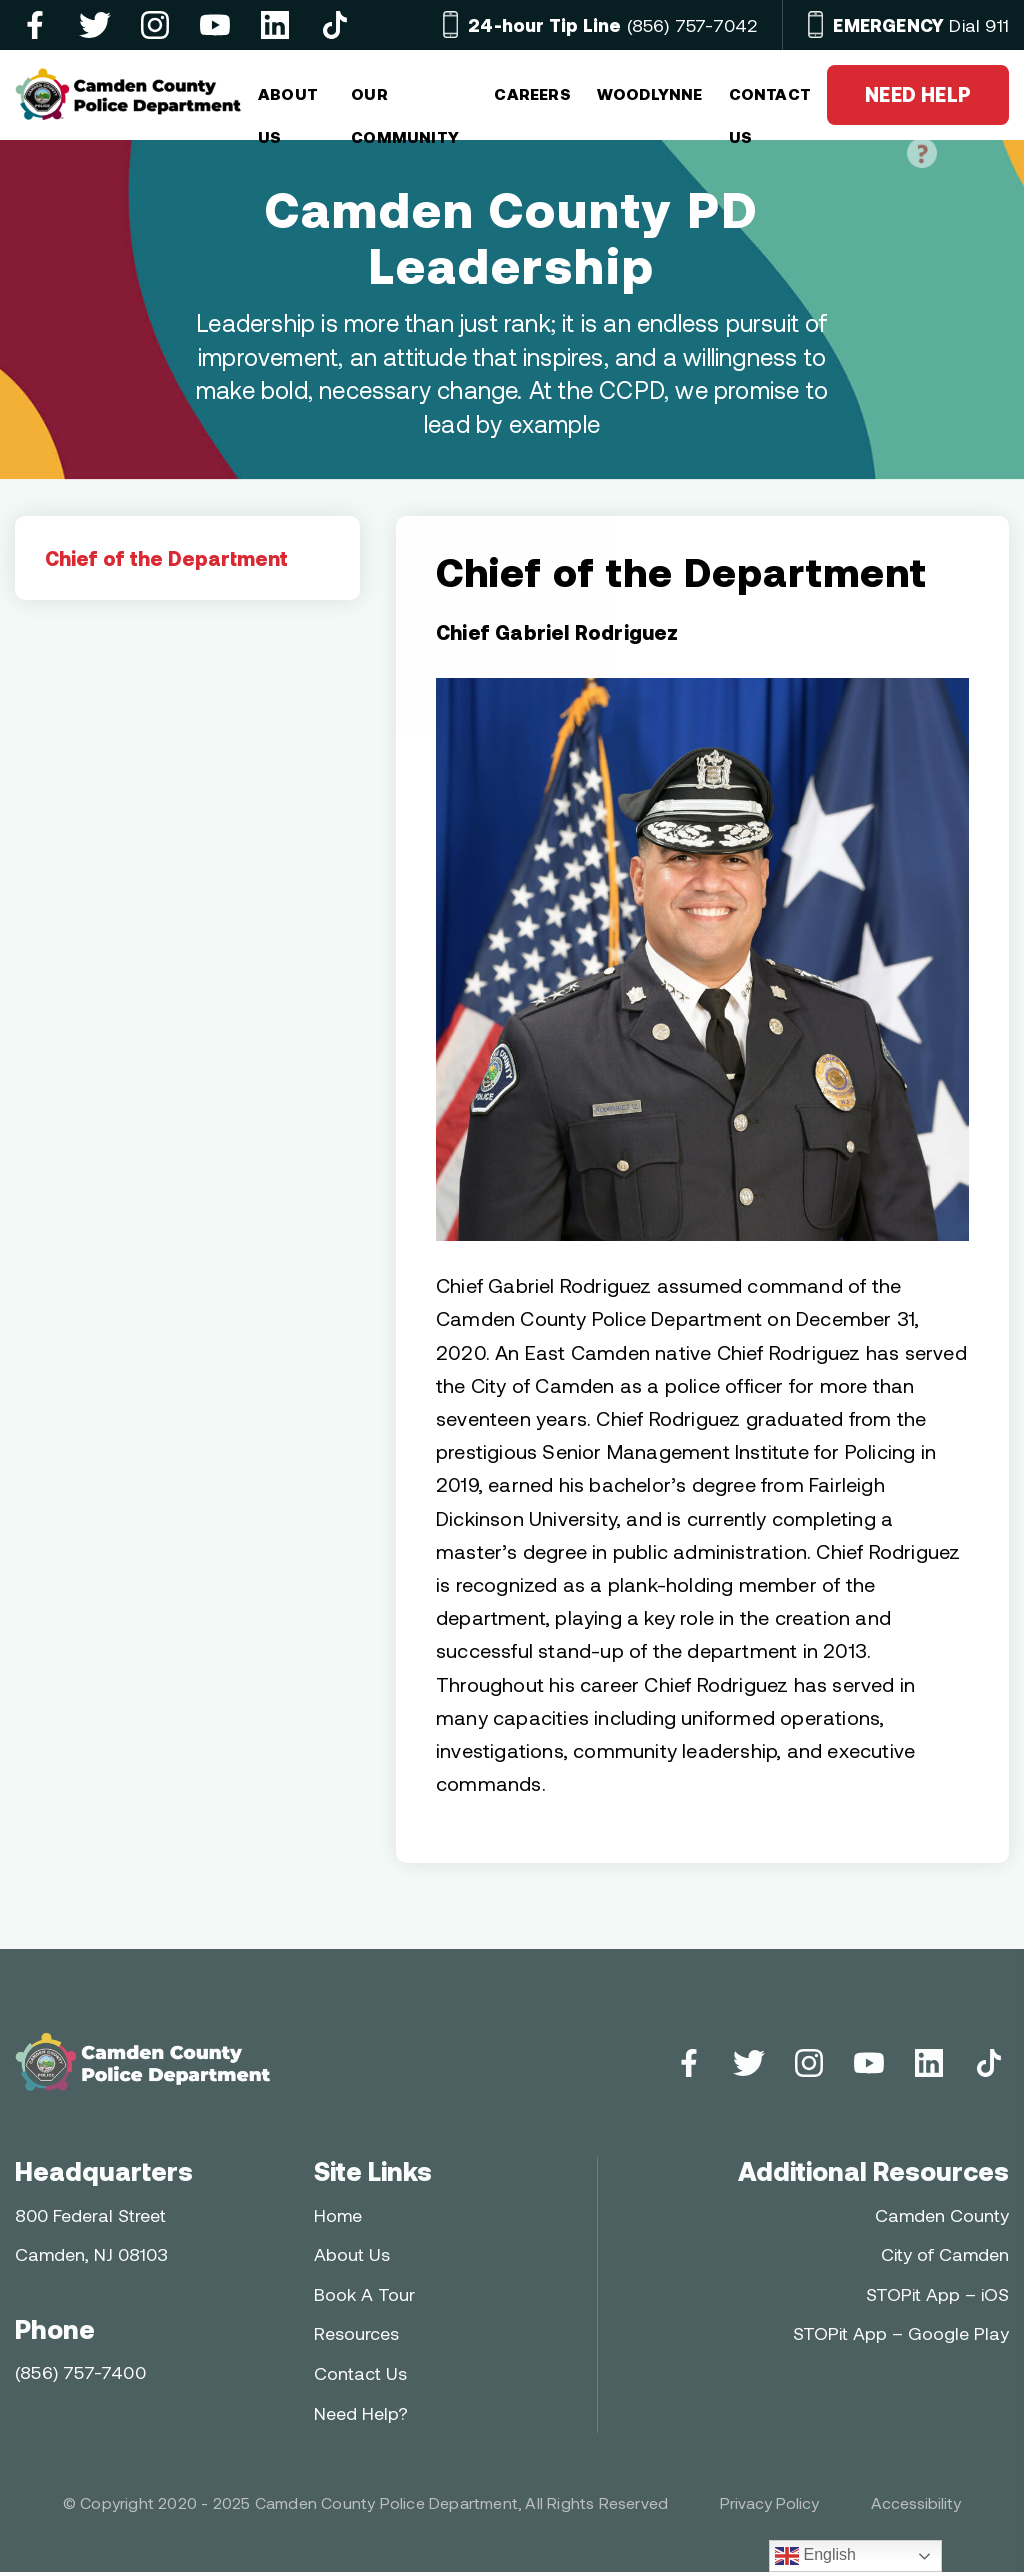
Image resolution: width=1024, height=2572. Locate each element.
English (815, 2556)
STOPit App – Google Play (901, 2333)
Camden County (942, 2215)
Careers (532, 93)
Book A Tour (364, 2294)
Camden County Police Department (386, 2502)
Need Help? (361, 2413)
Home (338, 2215)
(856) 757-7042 (612, 25)
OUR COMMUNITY (405, 102)
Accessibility (916, 2502)
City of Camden (945, 2254)
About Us (352, 2254)
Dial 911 (921, 25)
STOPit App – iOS (937, 2294)
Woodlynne (650, 93)
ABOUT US (288, 102)
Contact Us (360, 2373)
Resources (356, 2333)
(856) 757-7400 (80, 2372)
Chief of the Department (166, 558)
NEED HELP (918, 103)
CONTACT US (770, 102)
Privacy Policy (769, 2502)
